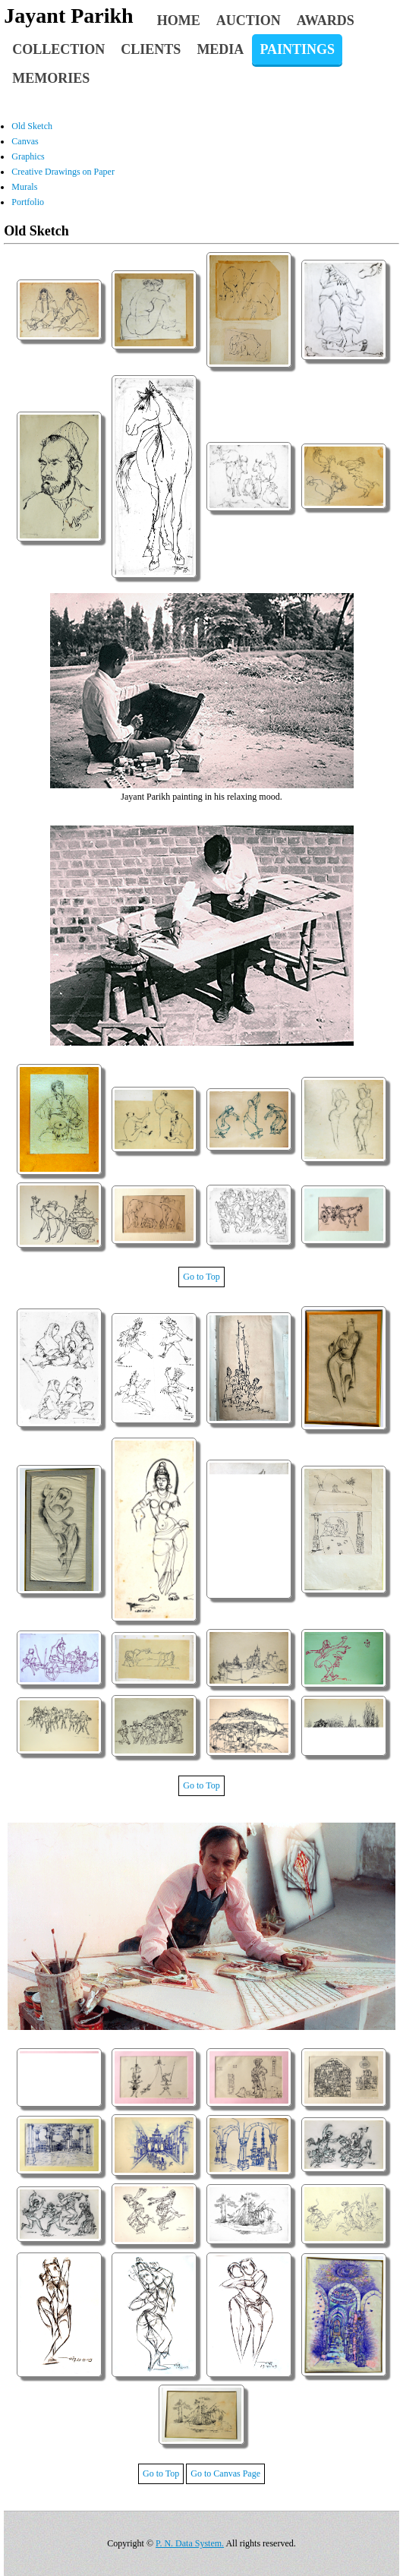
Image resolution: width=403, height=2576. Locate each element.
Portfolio (27, 202)
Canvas (24, 141)
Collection (58, 49)
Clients (151, 49)
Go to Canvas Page (225, 2473)
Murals (24, 187)
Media (220, 49)
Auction (248, 20)
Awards (325, 20)
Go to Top (201, 1276)
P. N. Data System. (190, 2543)
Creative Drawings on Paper (63, 171)
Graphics (27, 156)
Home (178, 20)
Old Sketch (31, 126)
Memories (51, 78)
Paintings (297, 49)
